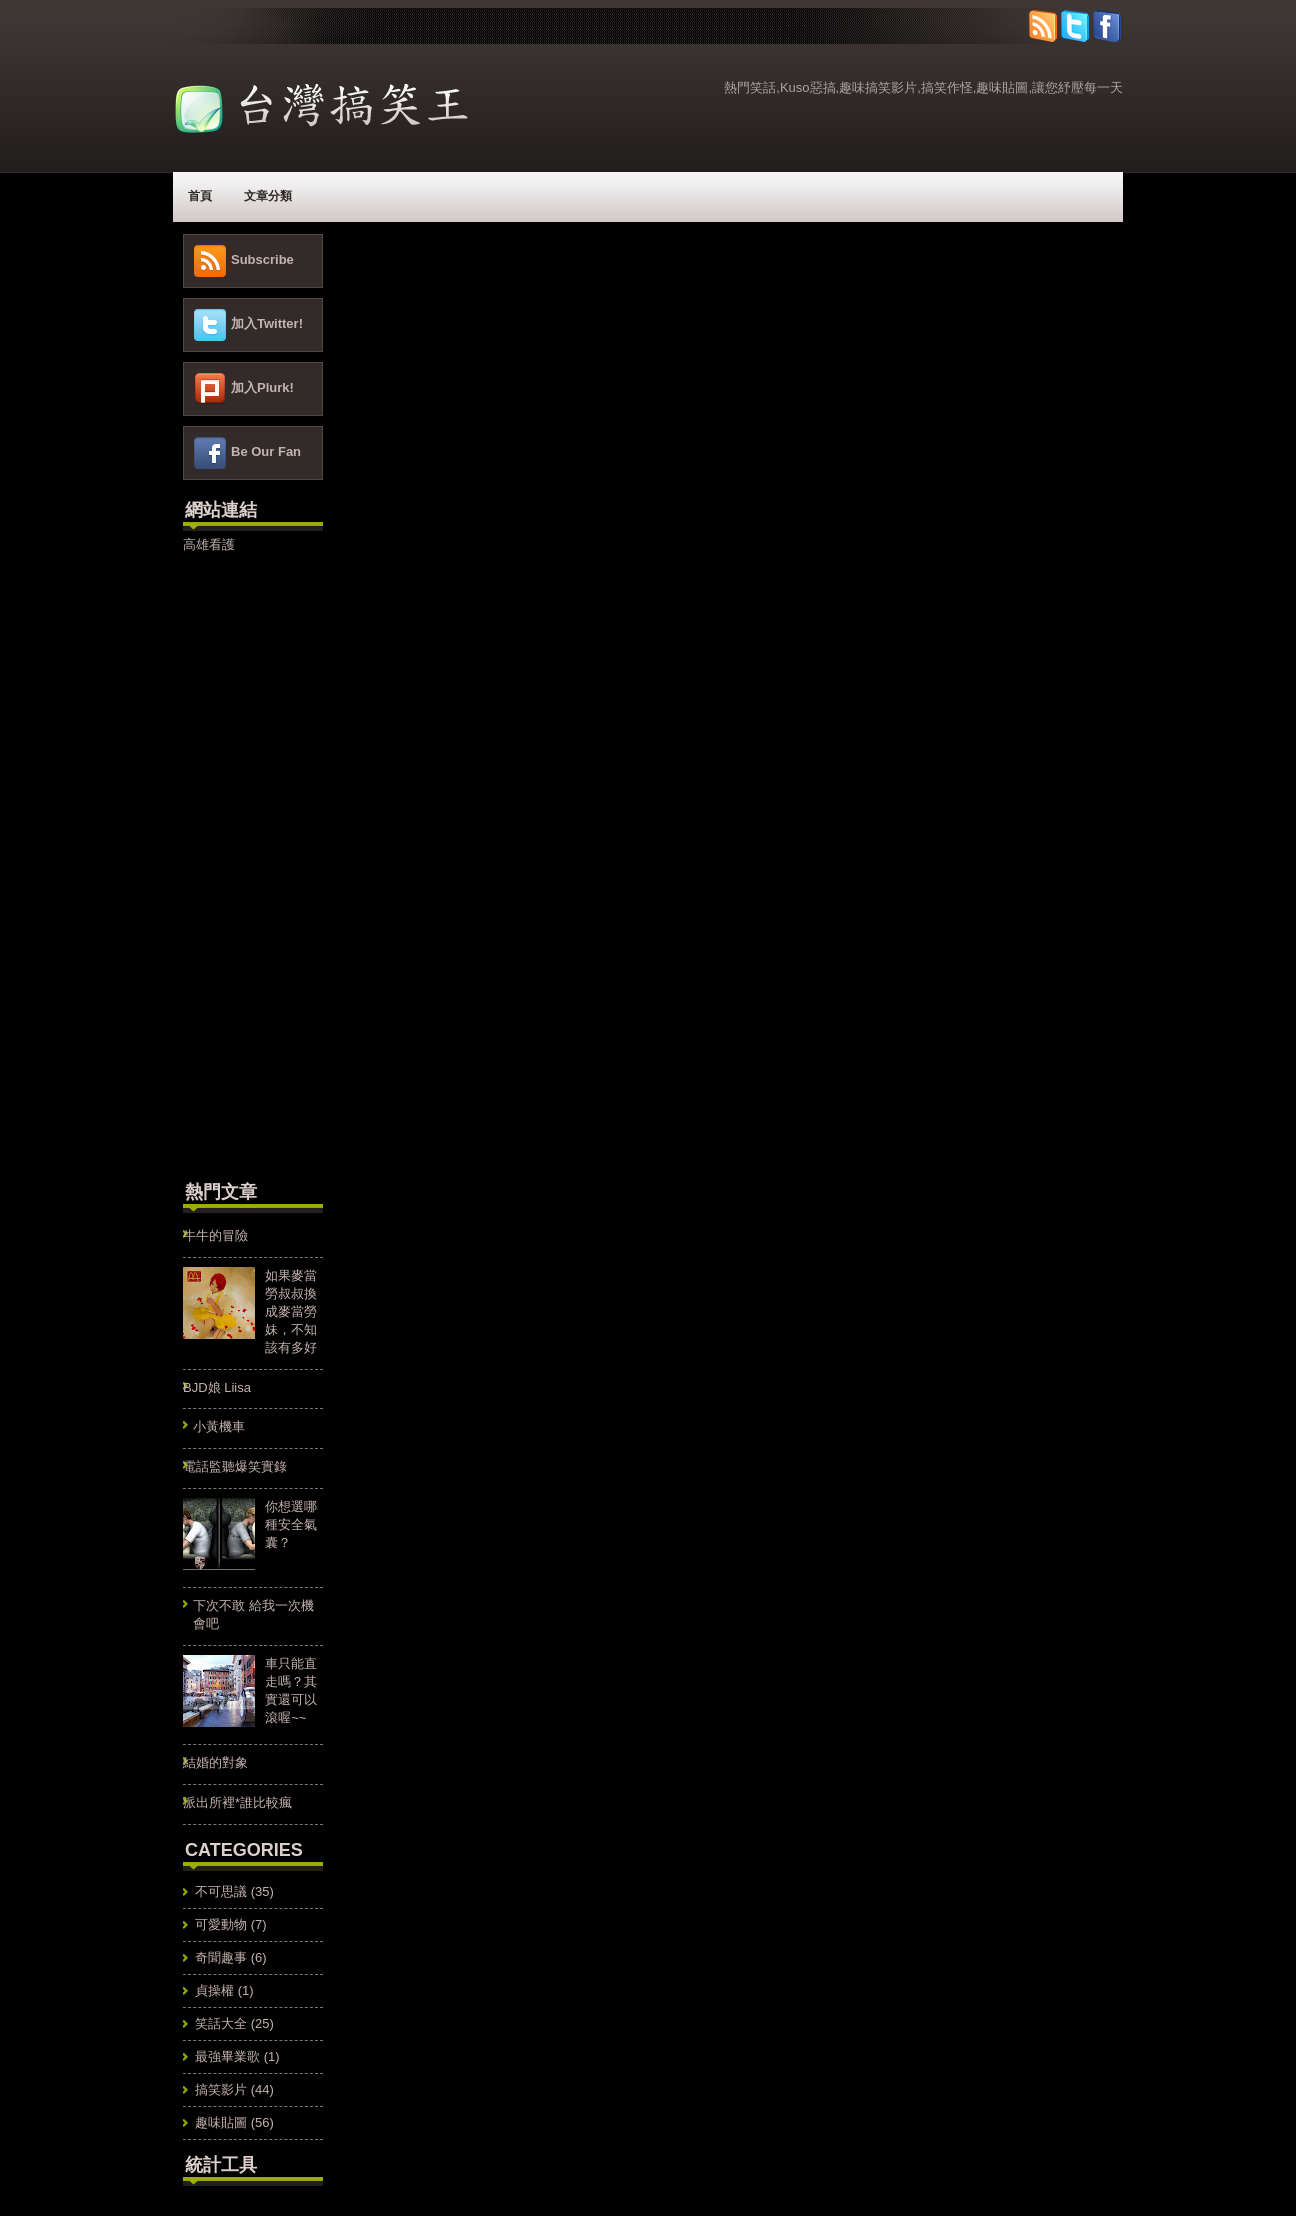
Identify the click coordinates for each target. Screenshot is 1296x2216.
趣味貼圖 (221, 2122)
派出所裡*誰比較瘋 (237, 1802)
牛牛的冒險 (215, 1235)
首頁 (200, 196)
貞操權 (214, 1990)
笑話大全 (221, 2023)
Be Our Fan (266, 451)
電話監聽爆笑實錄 (235, 1466)
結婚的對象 (215, 1762)
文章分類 (268, 196)
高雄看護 (209, 544)
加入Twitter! (267, 323)
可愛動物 (221, 1924)
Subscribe (262, 259)
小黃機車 (219, 1426)
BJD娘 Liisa (217, 1387)
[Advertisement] (243, 864)
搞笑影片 (221, 2089)
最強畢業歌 (227, 2056)
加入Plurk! (262, 387)
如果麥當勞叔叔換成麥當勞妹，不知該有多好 (291, 1311)
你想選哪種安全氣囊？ (291, 1524)
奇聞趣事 (221, 1957)
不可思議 (221, 1891)
